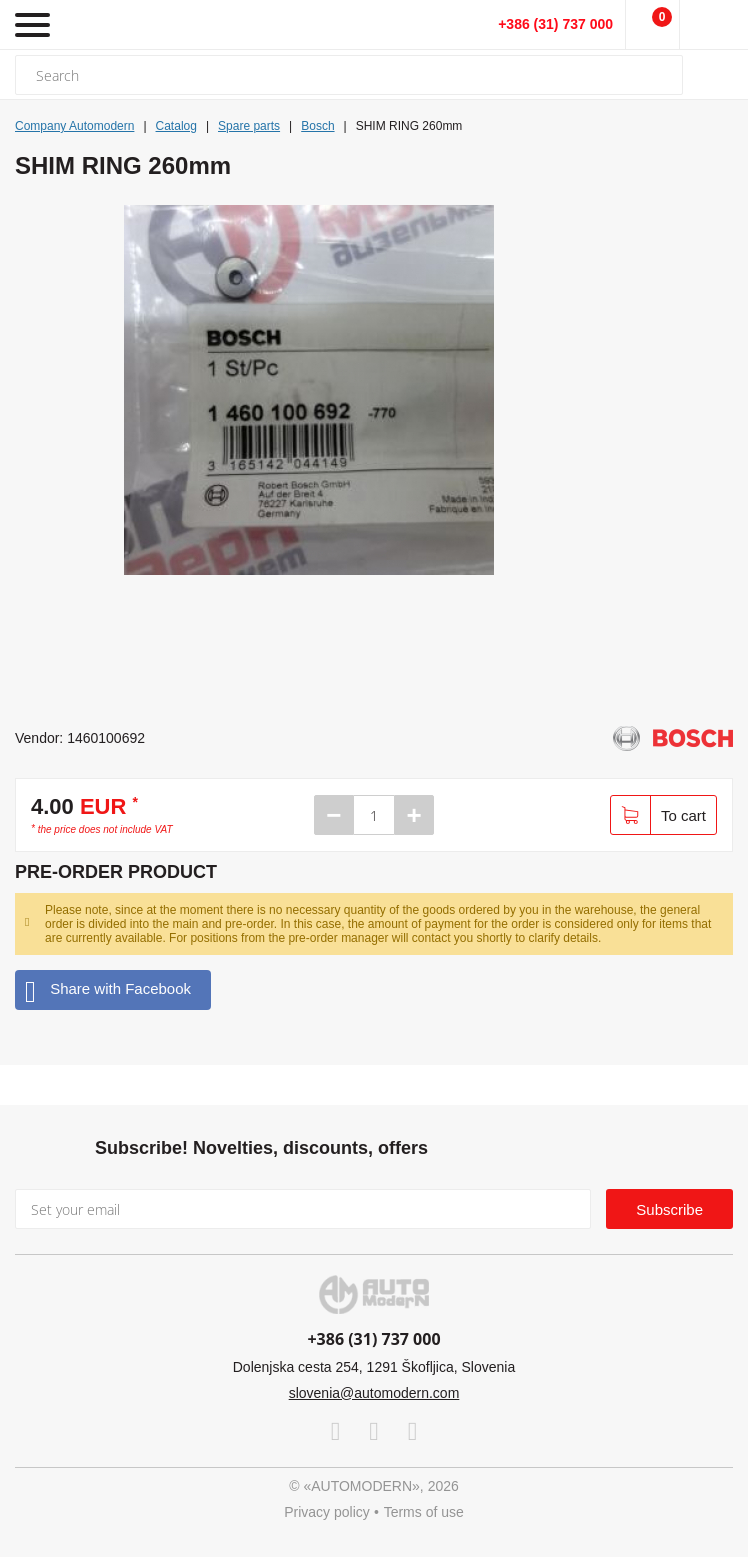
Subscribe (669, 1209)
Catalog (176, 126)
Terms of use (424, 1512)
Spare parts (249, 126)
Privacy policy (327, 1512)
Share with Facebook (108, 989)
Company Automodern (74, 126)
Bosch (317, 126)
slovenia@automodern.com (374, 1393)
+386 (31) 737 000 (555, 24)
